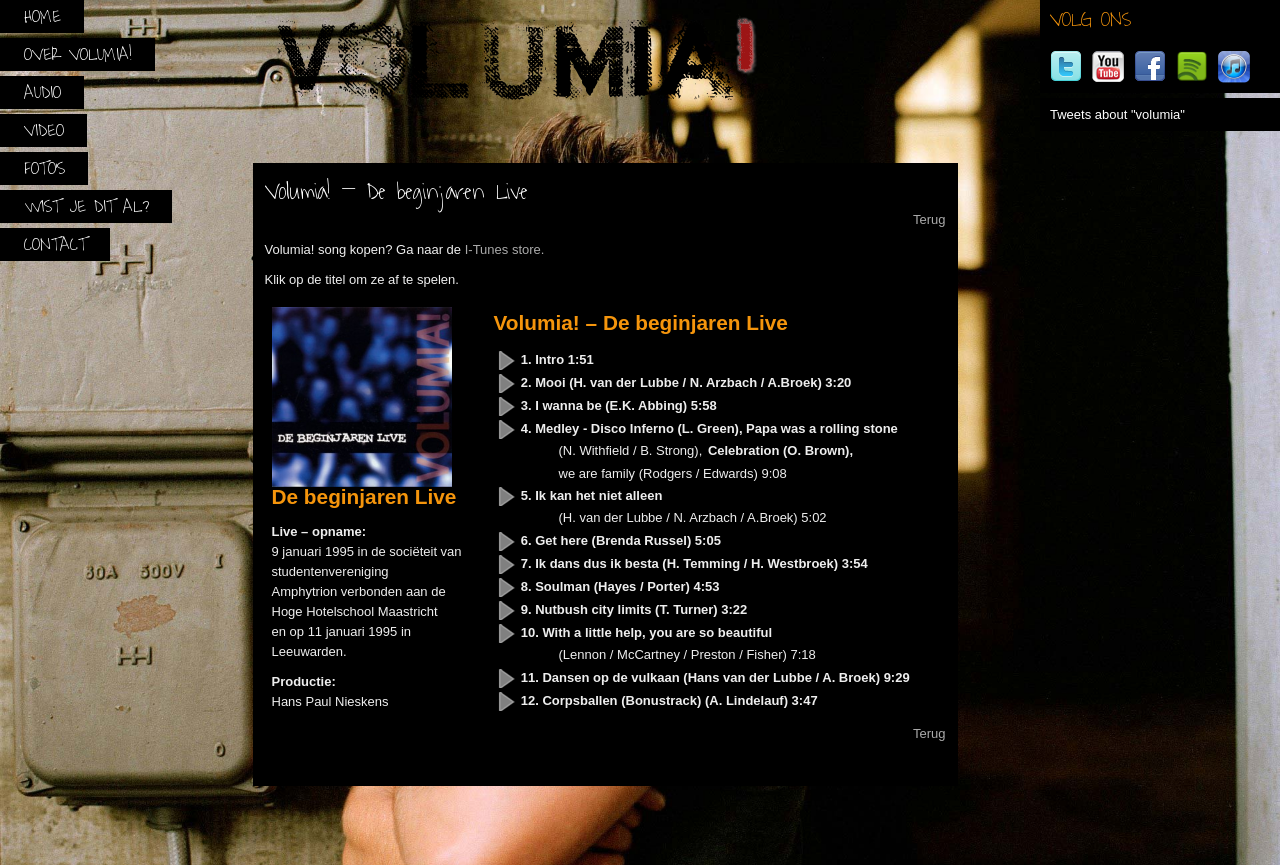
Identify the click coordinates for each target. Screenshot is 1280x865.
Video (44, 130)
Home (42, 16)
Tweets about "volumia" (1117, 114)
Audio (42, 92)
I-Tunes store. (505, 249)
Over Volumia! (78, 54)
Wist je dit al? (86, 206)
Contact (55, 244)
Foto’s (44, 168)
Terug (929, 219)
